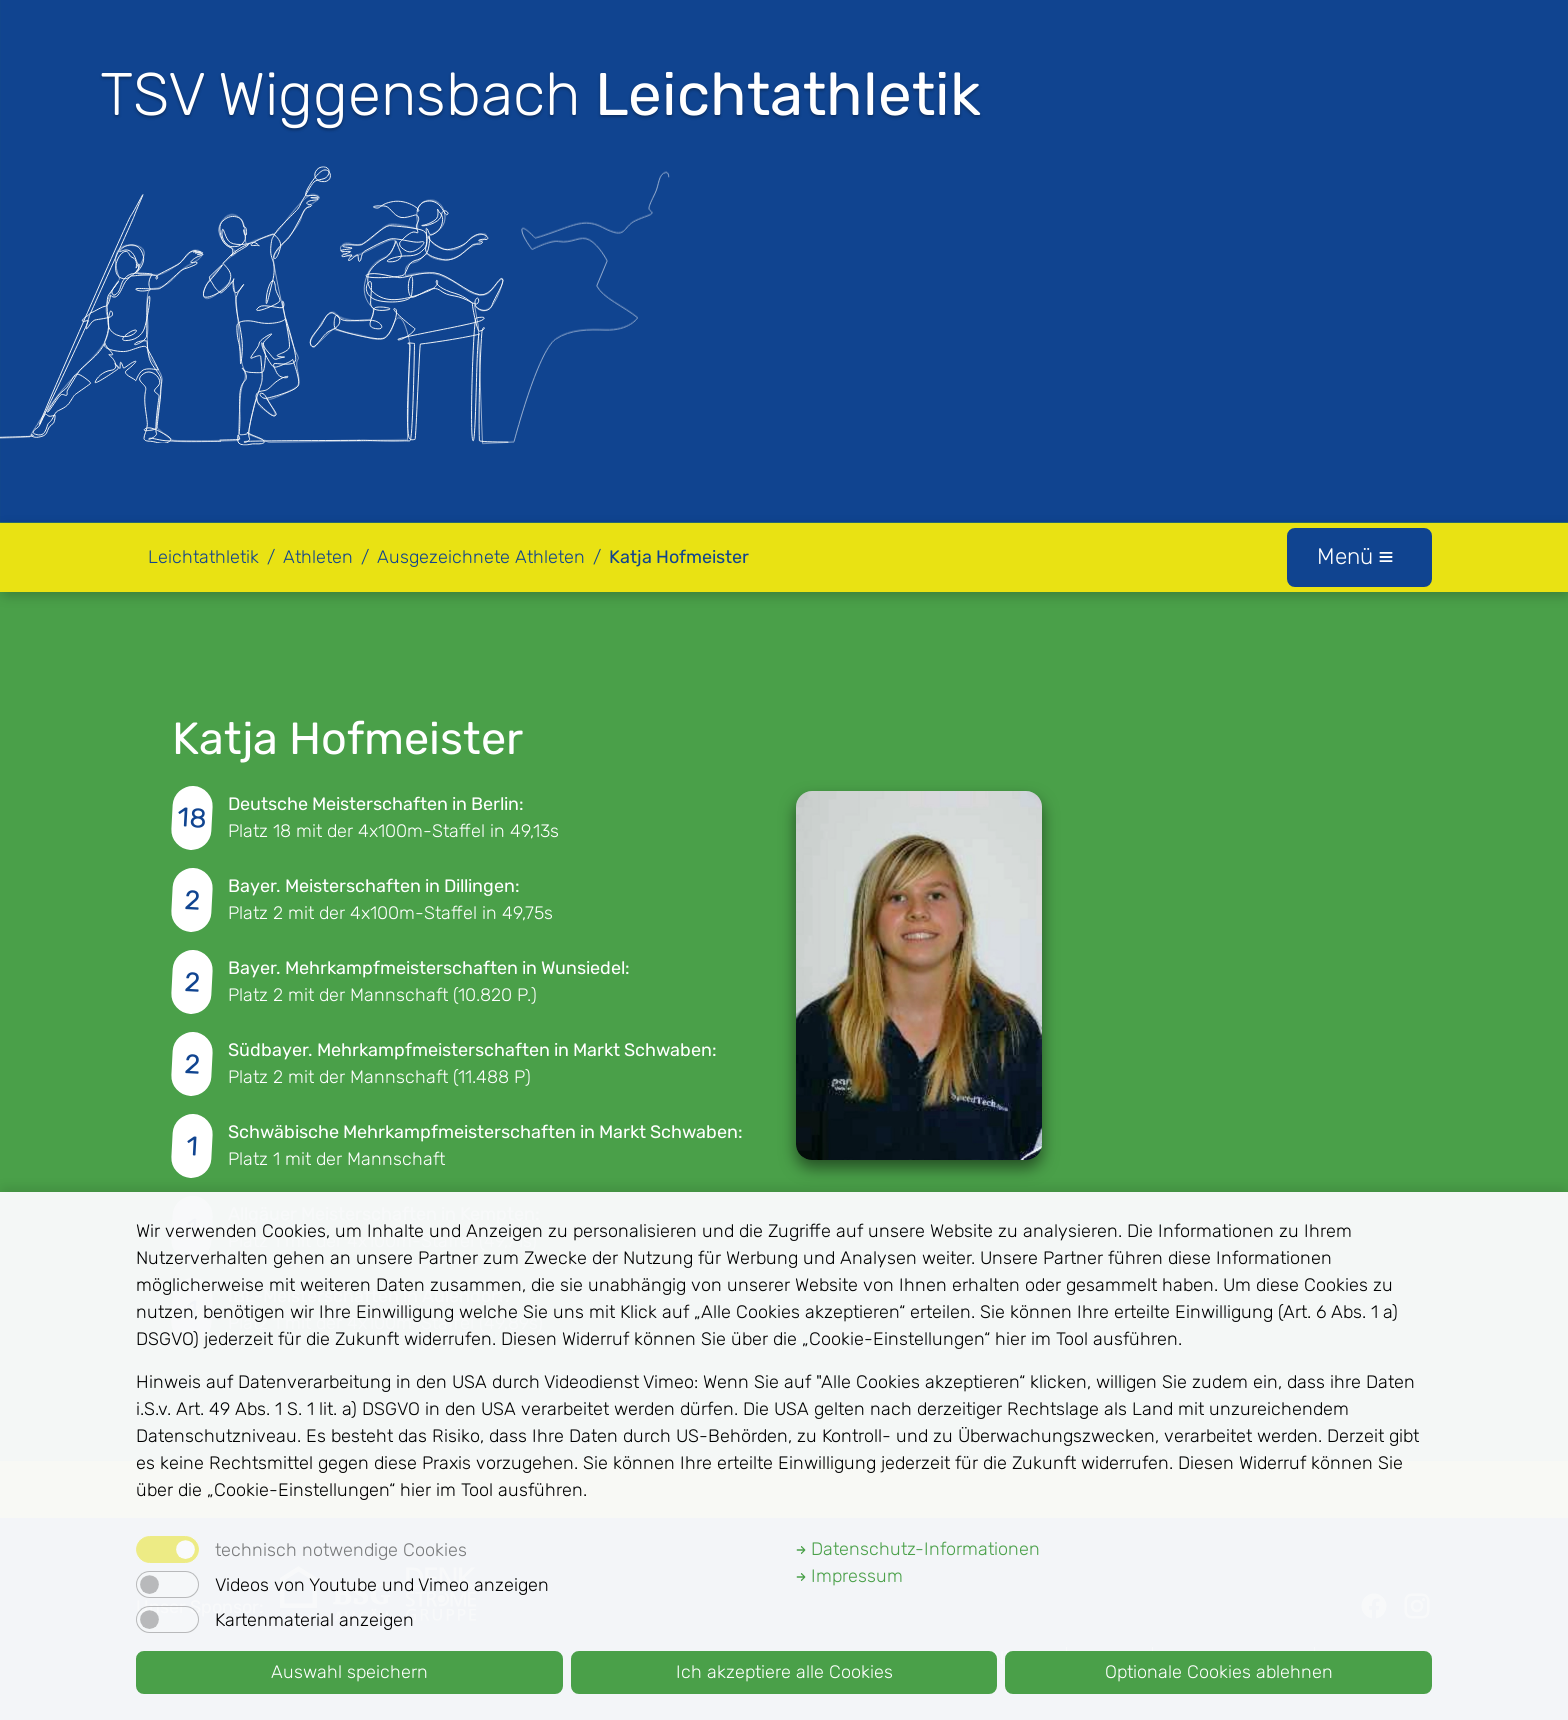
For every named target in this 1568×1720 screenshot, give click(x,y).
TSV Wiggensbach (540, 94)
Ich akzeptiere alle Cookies (784, 1672)
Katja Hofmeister (679, 557)
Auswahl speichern (349, 1672)
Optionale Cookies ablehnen (1219, 1672)
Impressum (849, 1576)
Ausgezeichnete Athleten (481, 557)
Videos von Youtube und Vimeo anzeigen (382, 1585)
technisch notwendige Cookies (341, 1550)
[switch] (167, 1584)
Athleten (318, 557)
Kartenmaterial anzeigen (314, 1620)
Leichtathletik (203, 557)
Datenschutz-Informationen (918, 1549)
